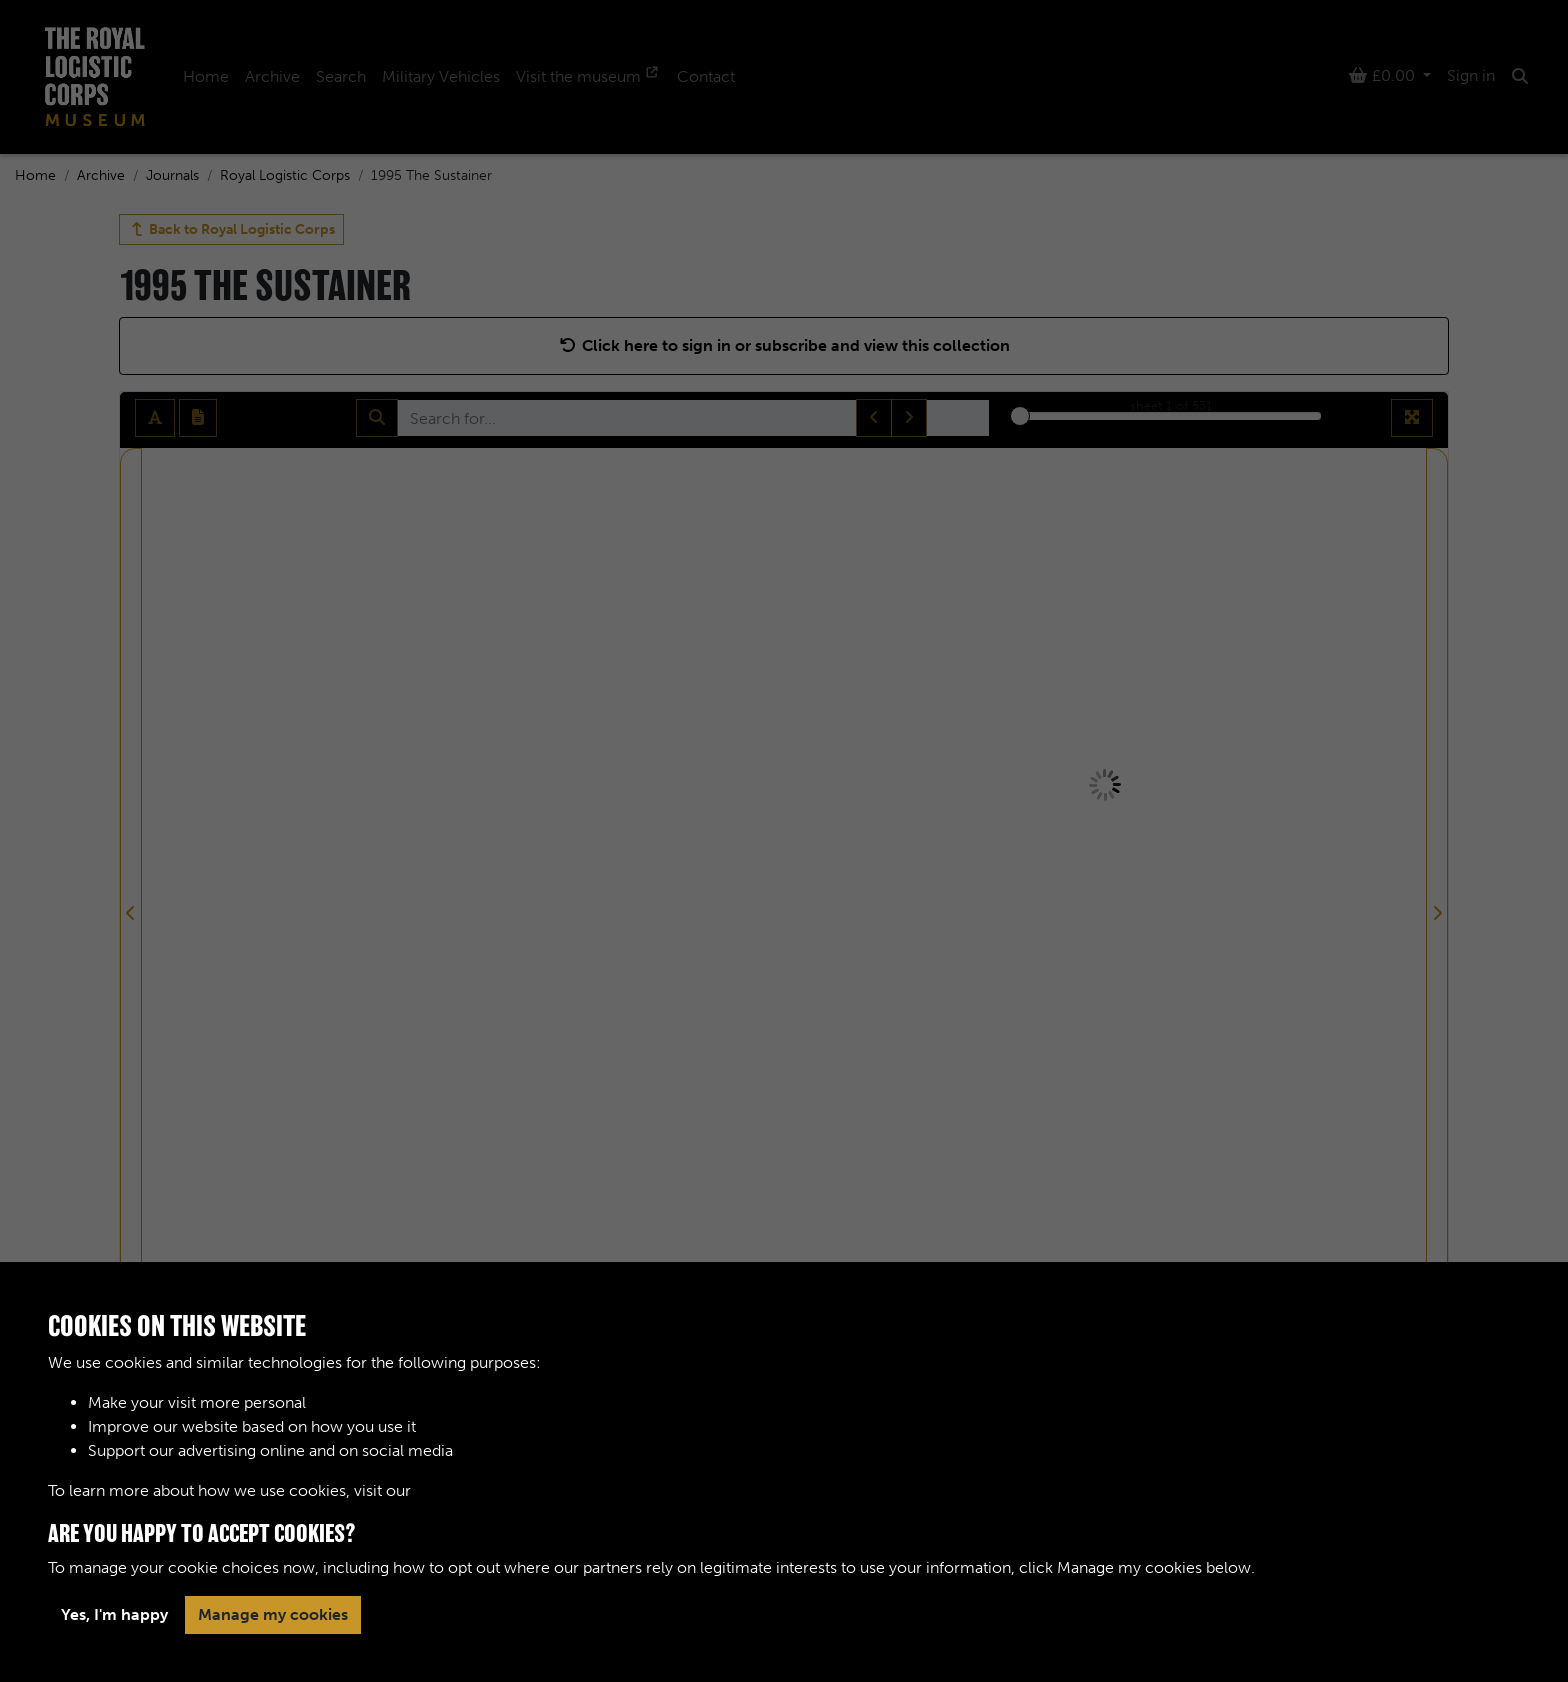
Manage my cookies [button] (273, 1614)
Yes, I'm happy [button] (114, 1614)
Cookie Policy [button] (466, 1490)
